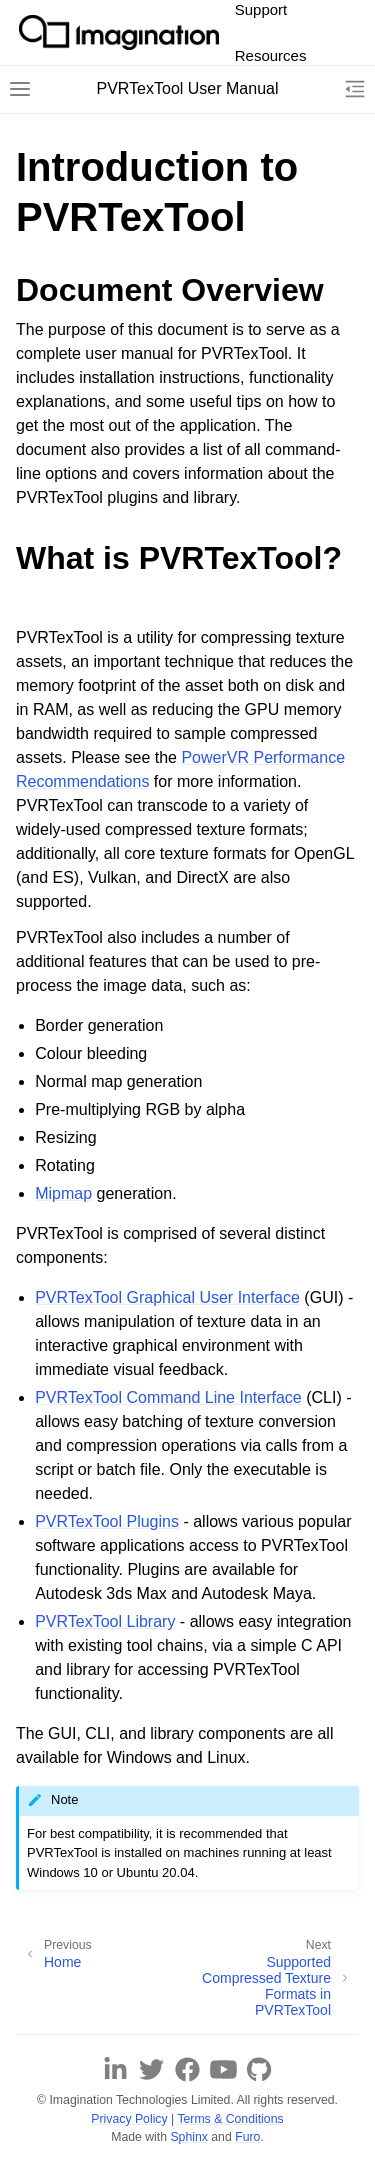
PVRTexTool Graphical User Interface (167, 1297)
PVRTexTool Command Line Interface (168, 1397)
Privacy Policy (129, 2119)
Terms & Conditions (230, 2119)
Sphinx (188, 2137)
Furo (247, 2137)
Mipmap (63, 1193)
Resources (271, 55)
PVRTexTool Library (105, 1621)
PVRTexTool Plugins (107, 1521)
